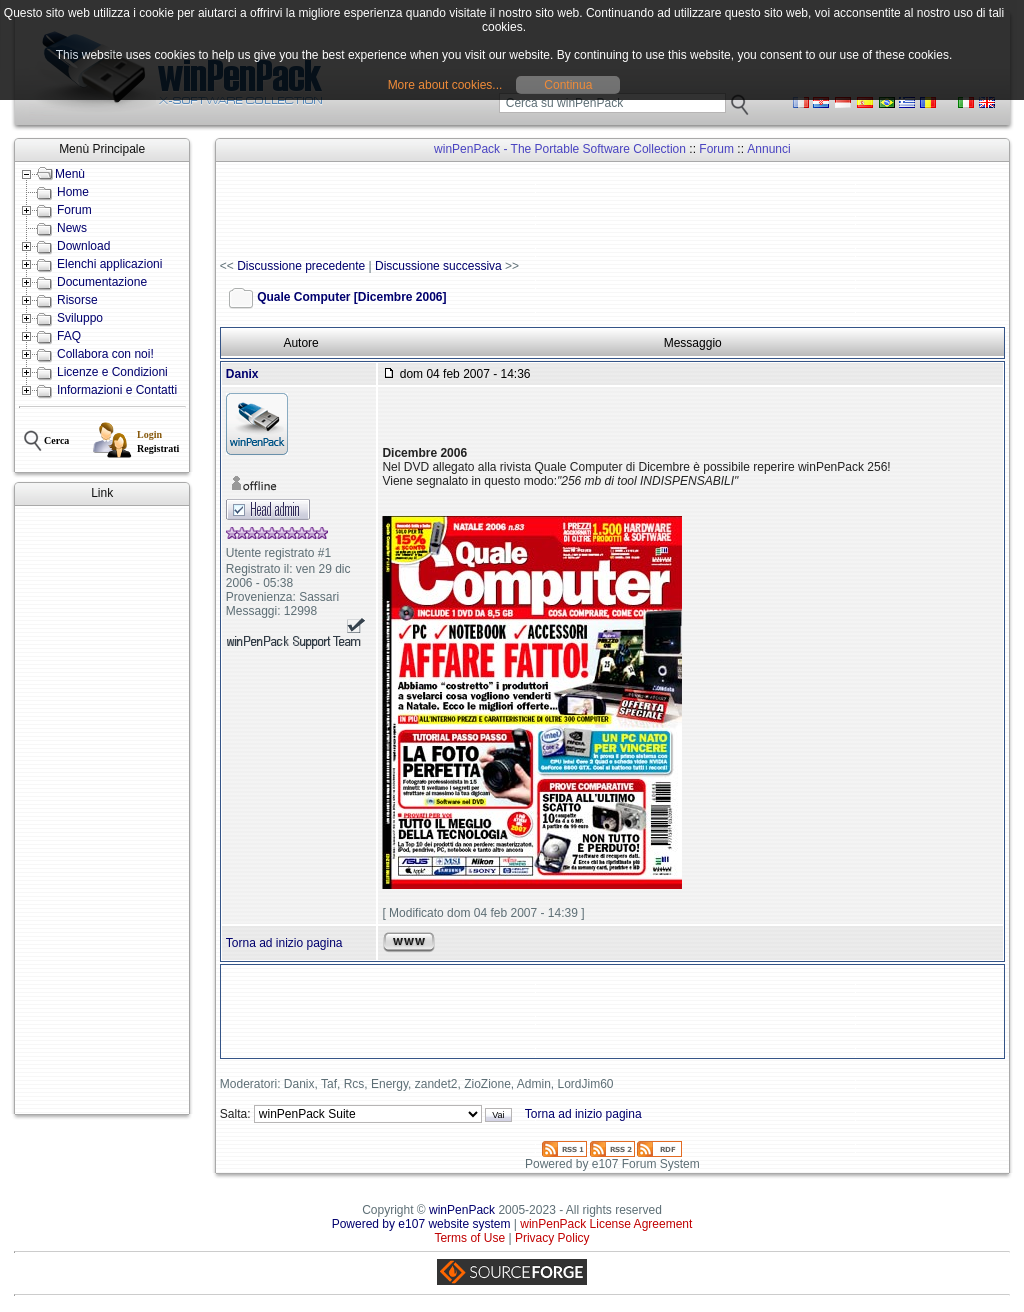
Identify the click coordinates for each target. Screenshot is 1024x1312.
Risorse (77, 300)
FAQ (69, 336)
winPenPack (462, 1210)
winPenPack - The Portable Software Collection (560, 149)
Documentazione (102, 282)
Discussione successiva (438, 266)
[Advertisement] (102, 810)
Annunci (768, 149)
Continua (568, 85)
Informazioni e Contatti (117, 390)
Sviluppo (80, 318)
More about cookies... (445, 85)
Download (83, 246)
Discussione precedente (301, 266)
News (72, 228)
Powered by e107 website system (421, 1224)
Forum (74, 210)
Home (73, 192)
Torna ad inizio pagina (284, 943)
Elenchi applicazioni (109, 264)
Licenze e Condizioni (112, 372)
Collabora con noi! (105, 354)
